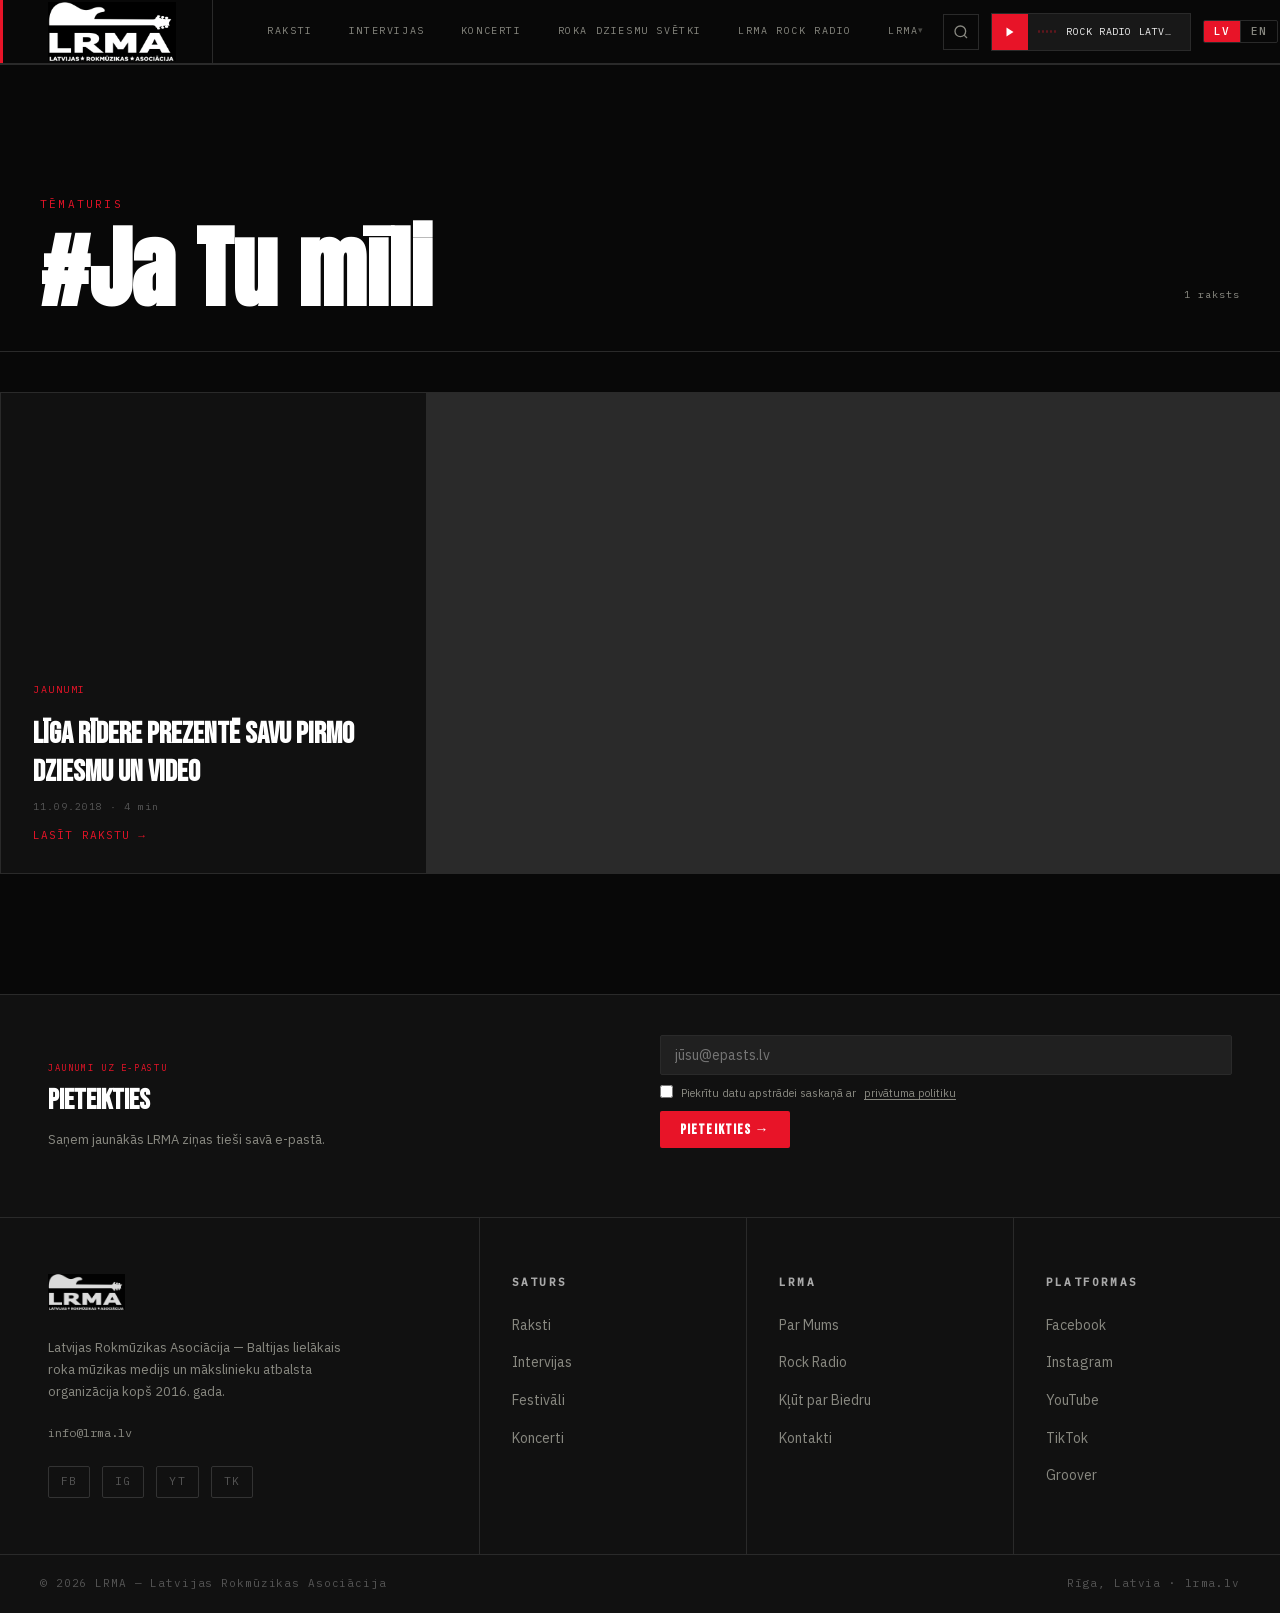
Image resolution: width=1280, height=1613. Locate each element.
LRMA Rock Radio (795, 30)
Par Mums (809, 1325)
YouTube (1072, 1400)
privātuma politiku (910, 1093)
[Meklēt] (961, 32)
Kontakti (805, 1438)
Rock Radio (813, 1362)
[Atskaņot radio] (1010, 32)
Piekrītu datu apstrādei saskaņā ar (808, 1093)
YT (177, 1481)
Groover (1071, 1475)
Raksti (290, 30)
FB (69, 1481)
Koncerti (491, 30)
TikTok (1067, 1438)
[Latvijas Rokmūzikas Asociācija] (130, 31)
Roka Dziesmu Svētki (630, 30)
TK (232, 1481)
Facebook (1076, 1325)
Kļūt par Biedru (825, 1400)
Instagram (1079, 1362)
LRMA (903, 30)
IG (123, 1481)
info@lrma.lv (90, 1432)
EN (1260, 31)
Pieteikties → (725, 1129)
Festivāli (538, 1400)
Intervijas (387, 30)
